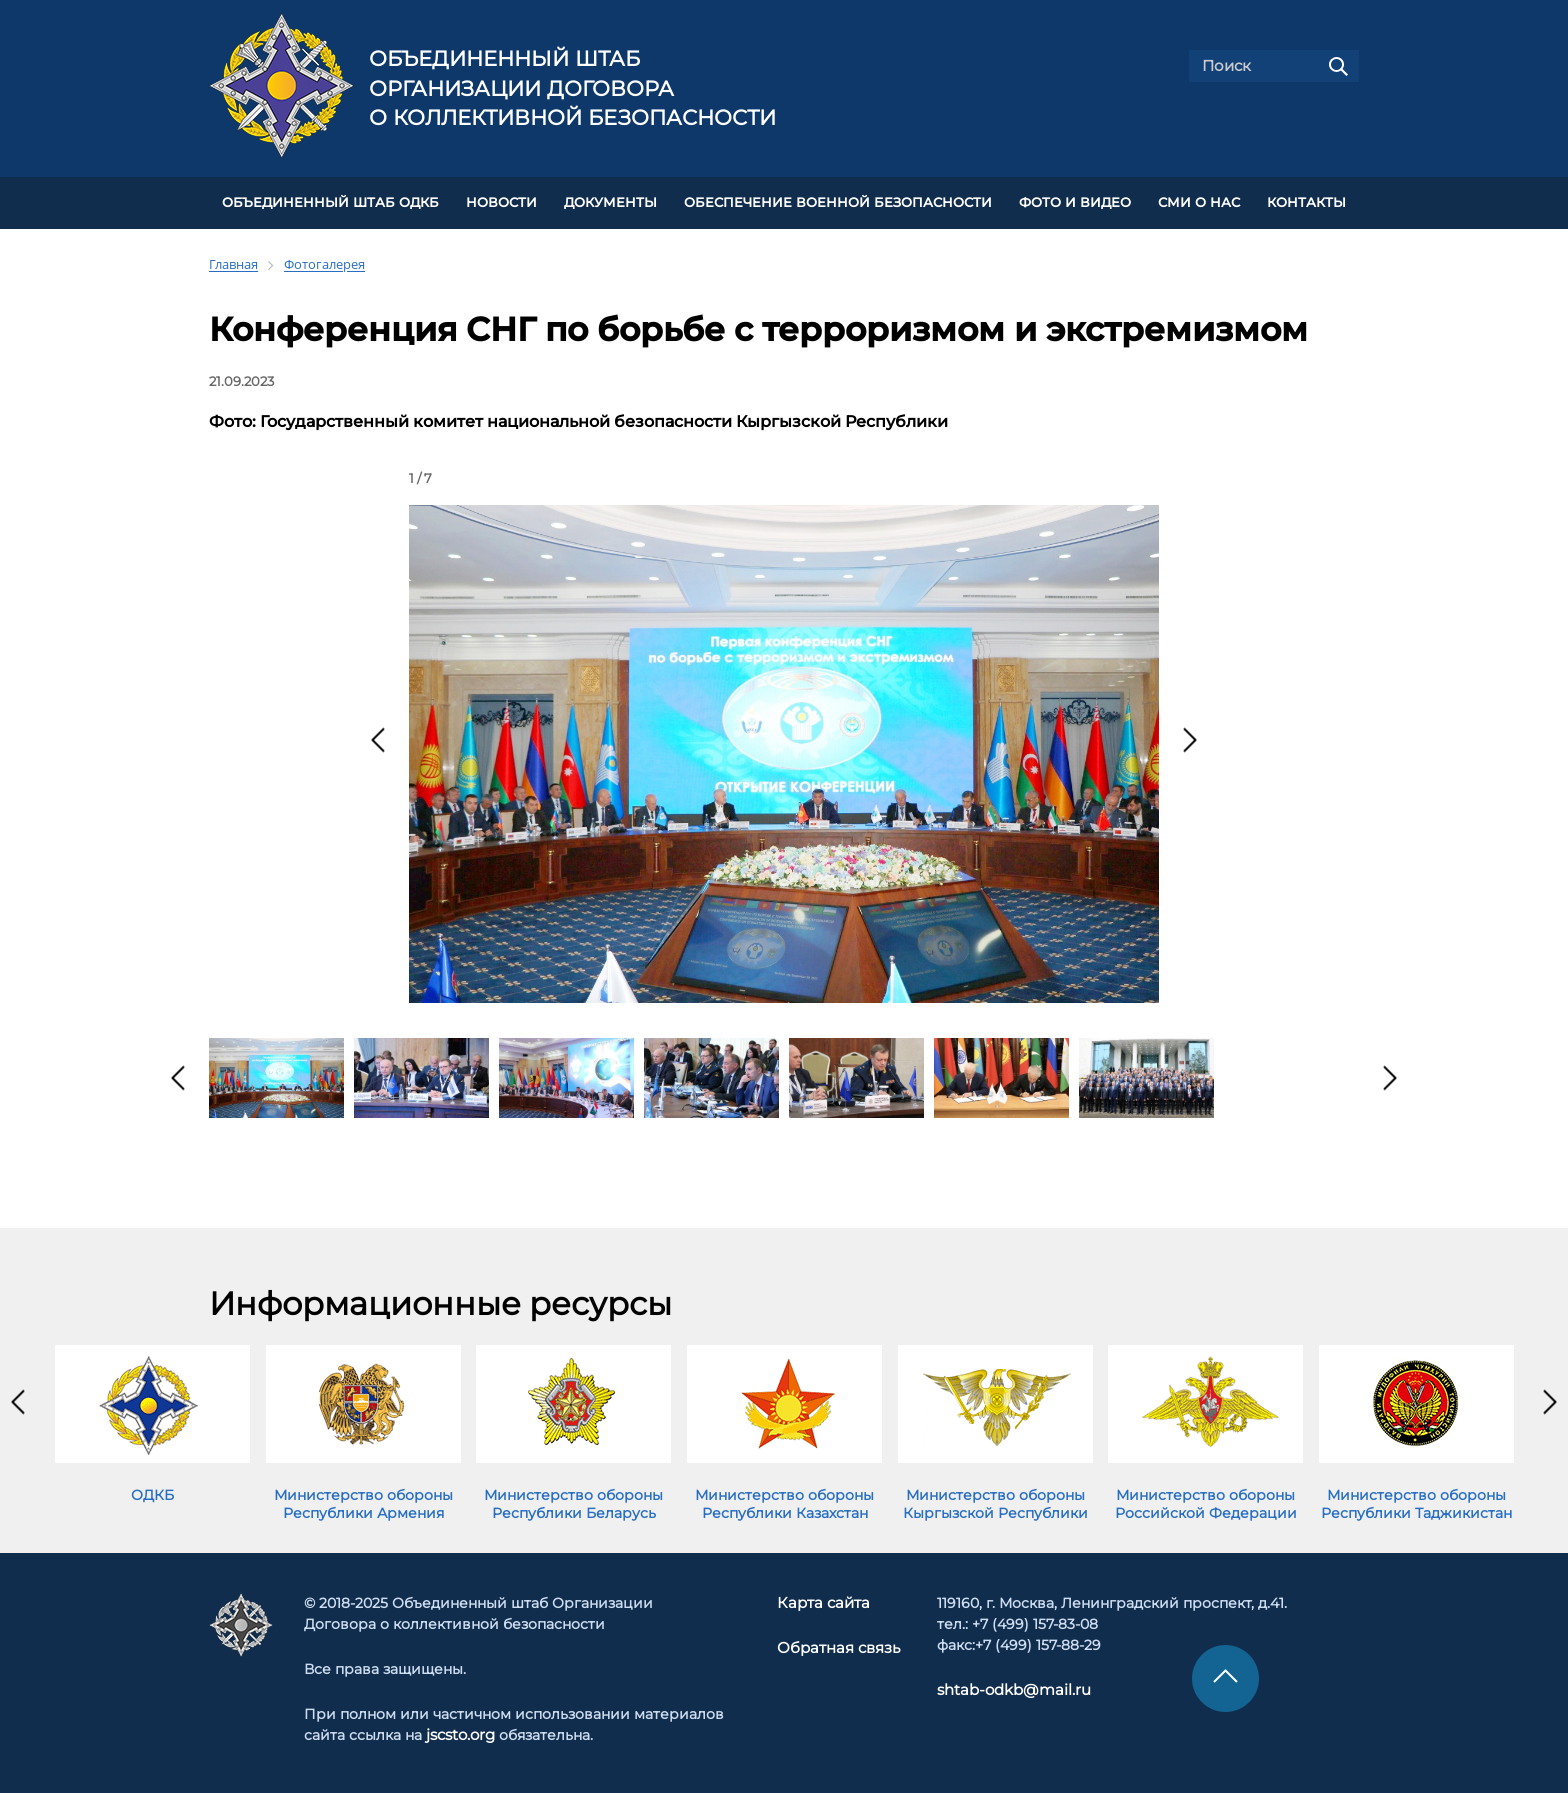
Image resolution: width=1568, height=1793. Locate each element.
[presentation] (378, 738)
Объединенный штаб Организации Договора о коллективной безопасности (572, 88)
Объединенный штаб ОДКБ (330, 201)
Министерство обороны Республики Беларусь (573, 1502)
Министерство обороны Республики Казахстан (784, 1502)
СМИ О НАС (1199, 201)
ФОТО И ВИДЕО (1075, 201)
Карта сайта (825, 1600)
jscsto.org (460, 1732)
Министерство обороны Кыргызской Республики (995, 1502)
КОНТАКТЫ (1306, 201)
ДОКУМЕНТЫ (610, 201)
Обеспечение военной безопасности (838, 201)
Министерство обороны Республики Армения (363, 1502)
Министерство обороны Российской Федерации (1206, 1502)
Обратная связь (838, 1645)
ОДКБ (152, 1493)
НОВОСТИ (501, 201)
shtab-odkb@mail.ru (1005, 1687)
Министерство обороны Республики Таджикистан (1416, 1502)
